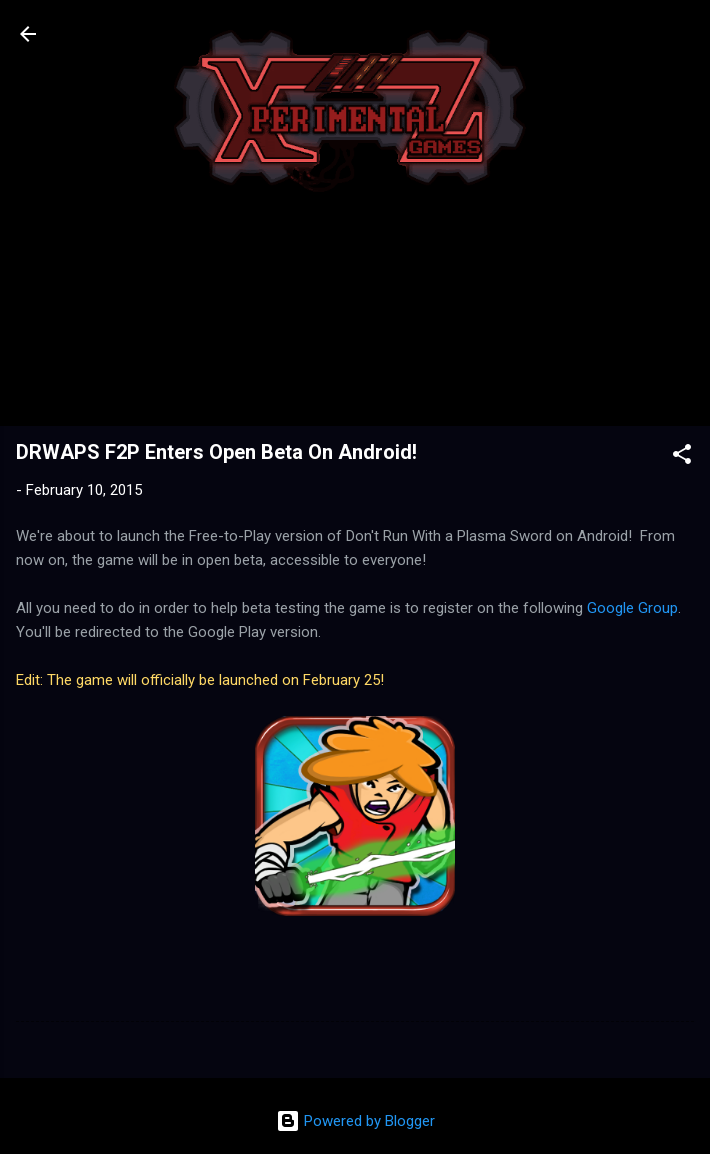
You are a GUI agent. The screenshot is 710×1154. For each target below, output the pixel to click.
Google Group (632, 608)
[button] (682, 457)
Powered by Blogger (355, 1121)
